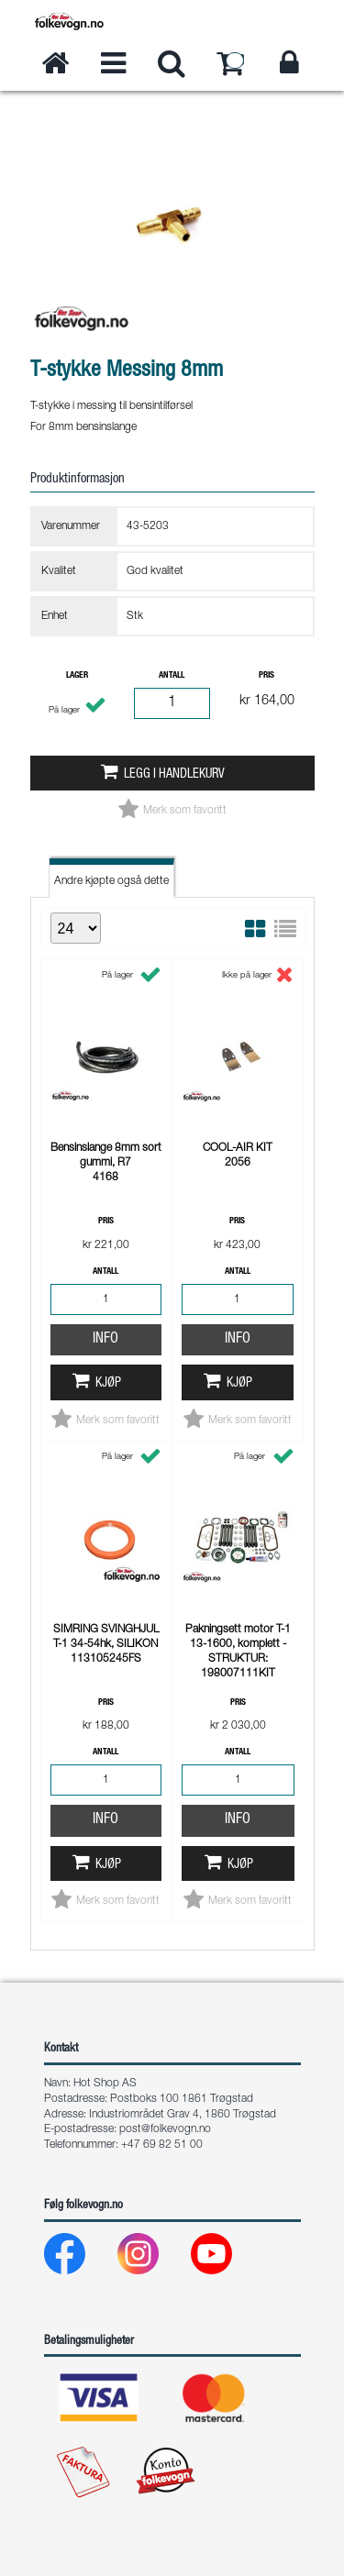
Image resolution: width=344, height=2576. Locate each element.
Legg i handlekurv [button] (174, 774)
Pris (266, 675)
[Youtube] (226, 2258)
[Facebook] (79, 2258)
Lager (77, 675)
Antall (171, 675)
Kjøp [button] (108, 1383)
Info (105, 1339)
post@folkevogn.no (165, 2129)
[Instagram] (152, 2258)
